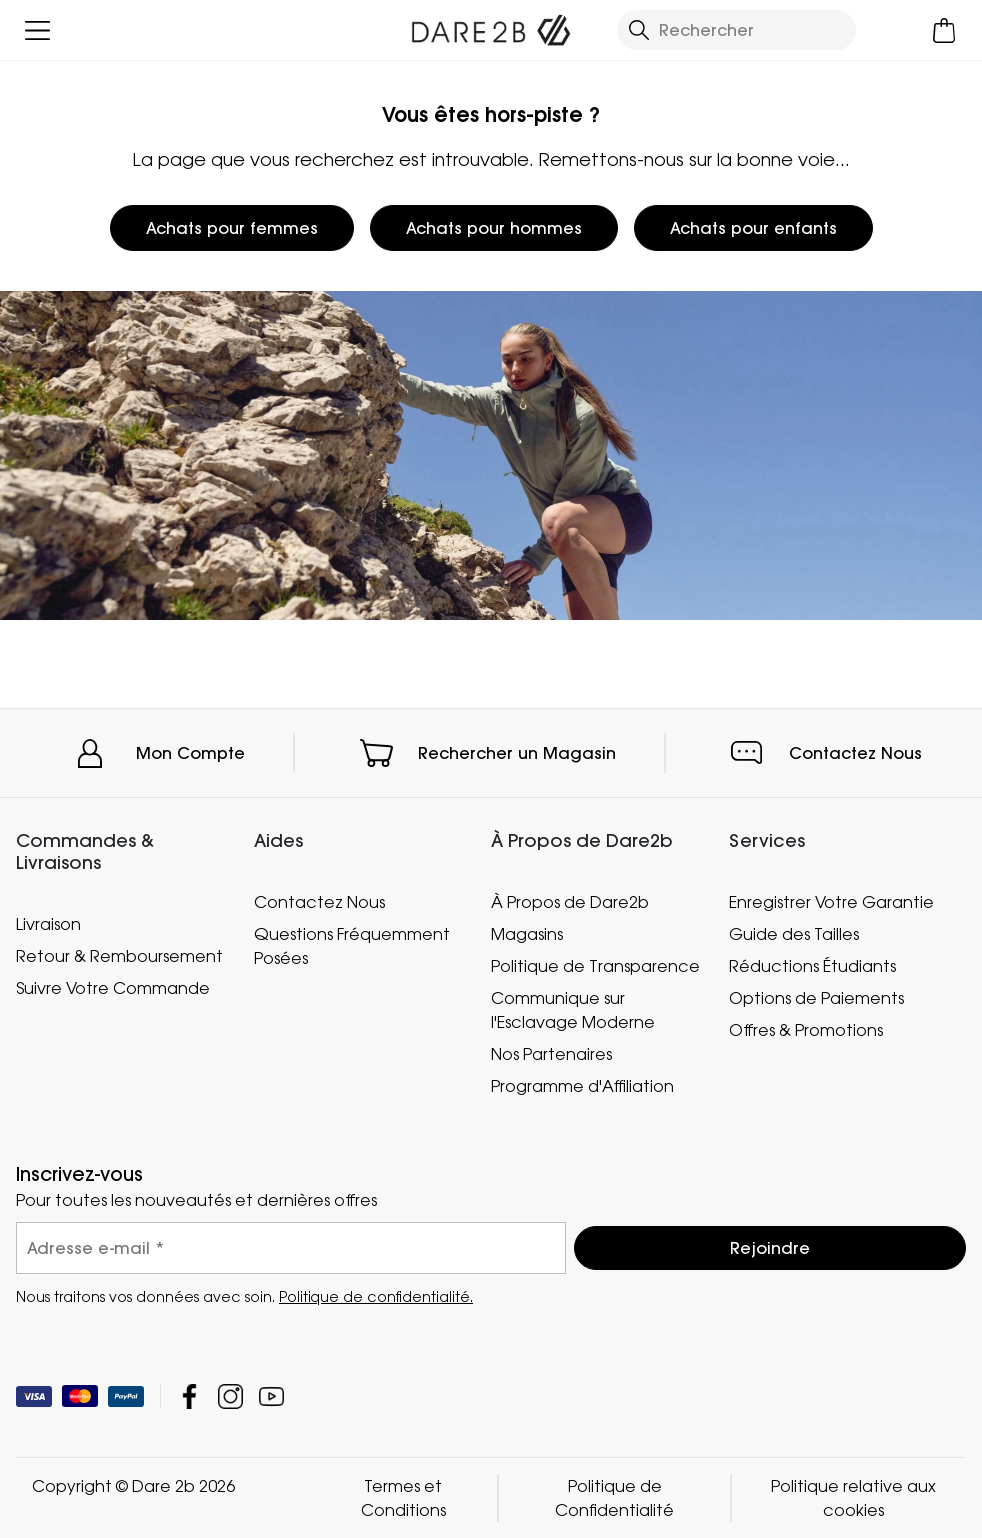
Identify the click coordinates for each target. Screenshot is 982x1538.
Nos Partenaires (551, 1054)
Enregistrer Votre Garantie (831, 902)
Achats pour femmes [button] (232, 228)
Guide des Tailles (794, 934)
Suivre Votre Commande (113, 987)
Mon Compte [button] (190, 753)
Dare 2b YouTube (271, 1396)
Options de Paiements (816, 998)
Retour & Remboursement (119, 955)
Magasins (527, 934)
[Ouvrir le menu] (37, 30)
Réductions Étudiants (812, 966)
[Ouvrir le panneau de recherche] (736, 30)
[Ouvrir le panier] (944, 30)
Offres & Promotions (806, 1030)
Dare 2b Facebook (189, 1396)
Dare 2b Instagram (230, 1396)
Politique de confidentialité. (376, 1296)
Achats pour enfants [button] (753, 228)
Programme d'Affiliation (582, 1086)
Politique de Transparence (595, 966)
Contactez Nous (855, 753)
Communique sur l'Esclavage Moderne (573, 1010)
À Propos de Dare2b (570, 902)
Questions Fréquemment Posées (352, 946)
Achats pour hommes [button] (494, 228)
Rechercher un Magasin (517, 753)
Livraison (48, 923)
